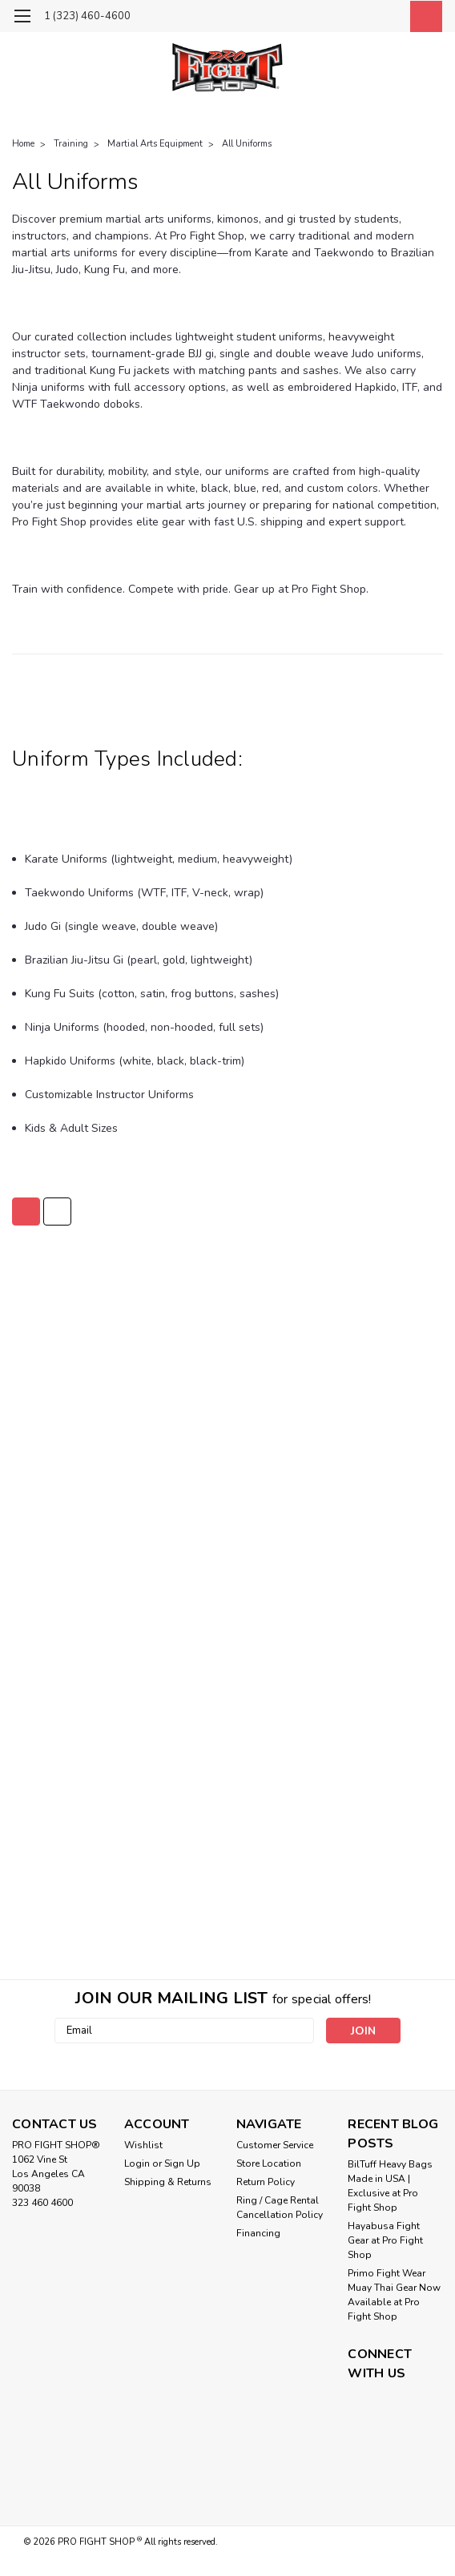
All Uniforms (247, 144)
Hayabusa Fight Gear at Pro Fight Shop (385, 2240)
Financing (258, 2233)
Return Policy (265, 2182)
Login (137, 2163)
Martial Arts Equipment (155, 144)
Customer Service (274, 2145)
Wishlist (143, 2145)
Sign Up (182, 2163)
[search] (351, 16)
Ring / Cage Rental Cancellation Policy (279, 2207)
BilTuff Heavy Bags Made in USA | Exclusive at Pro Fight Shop (390, 2186)
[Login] (387, 16)
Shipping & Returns (167, 2182)
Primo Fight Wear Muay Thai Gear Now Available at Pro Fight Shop (394, 2295)
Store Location (268, 2163)
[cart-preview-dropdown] (422, 16)
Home (23, 144)
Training (71, 144)
